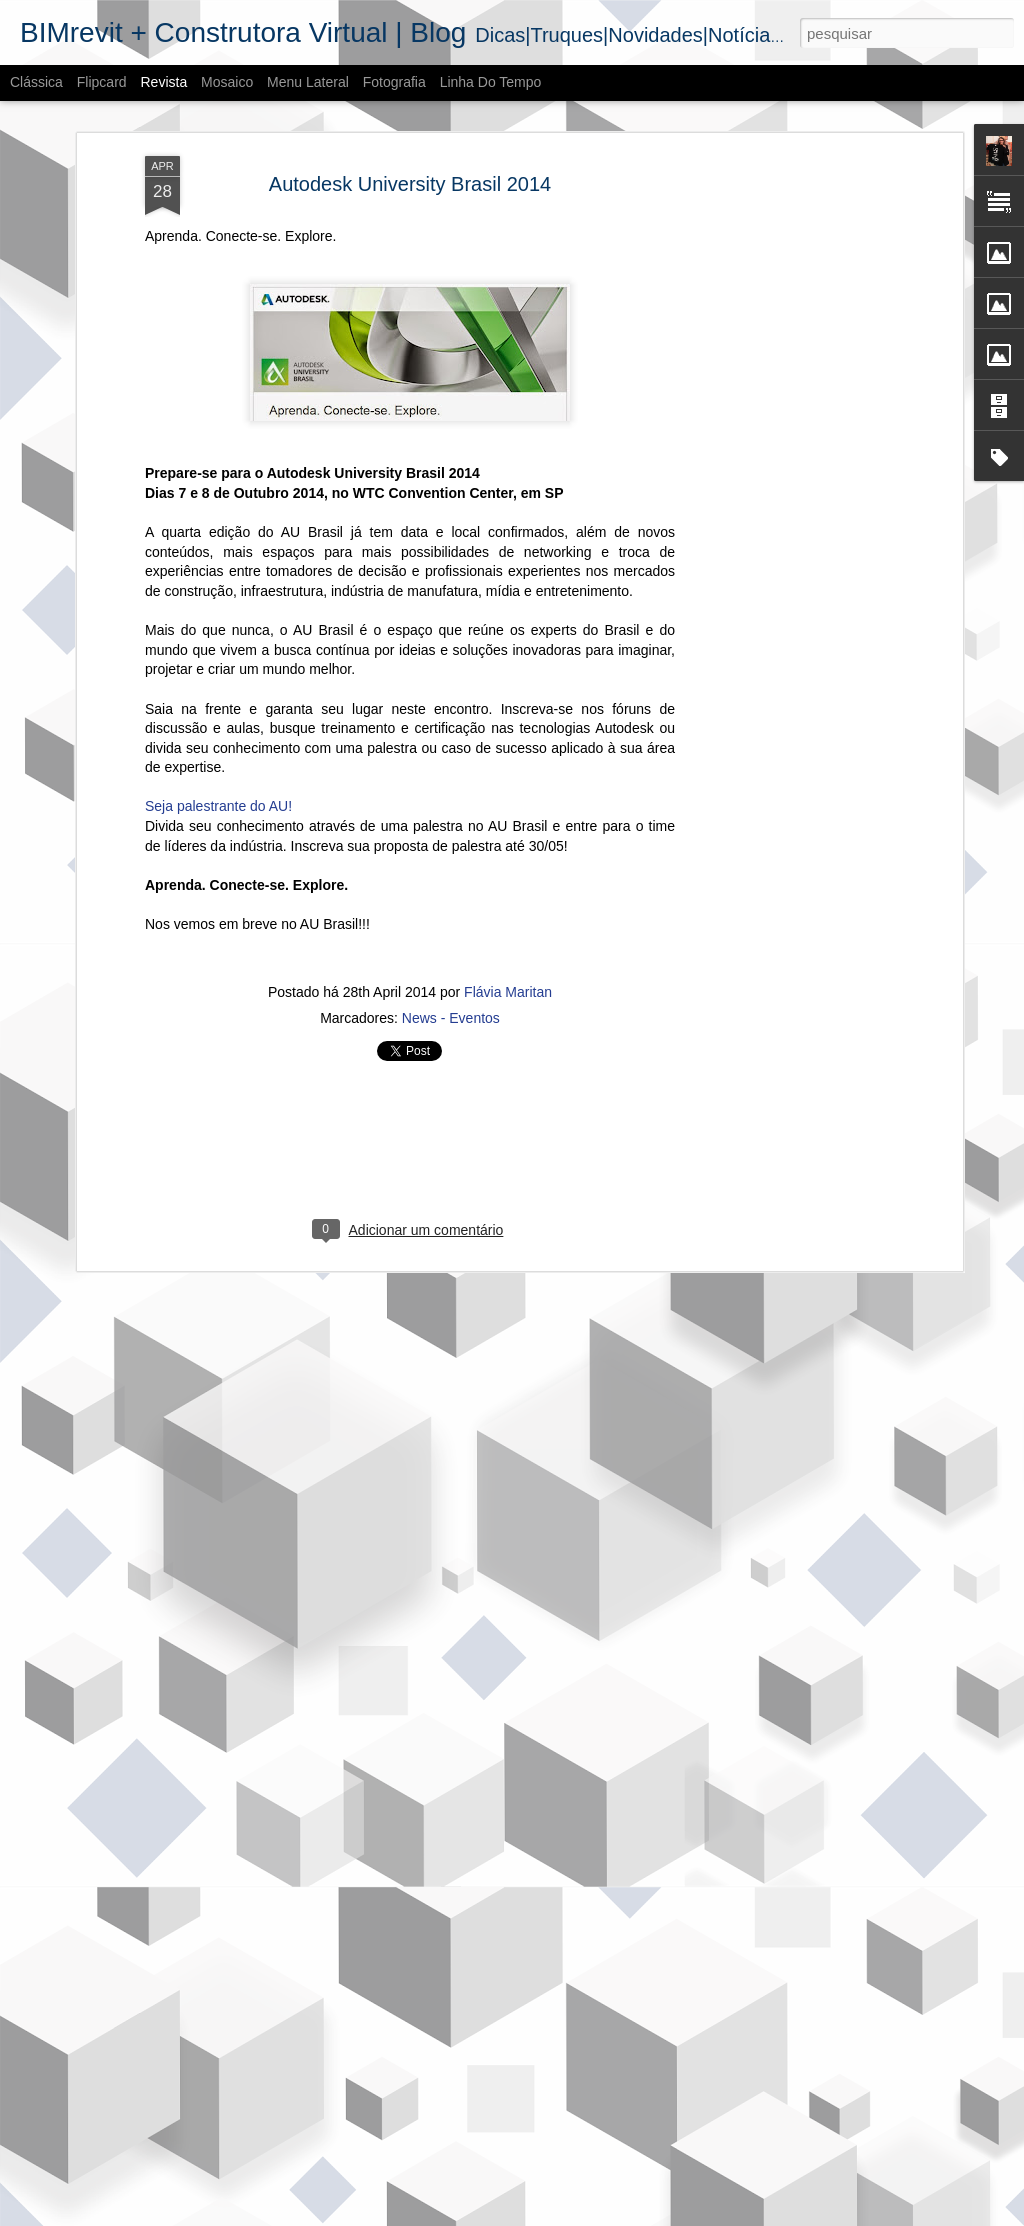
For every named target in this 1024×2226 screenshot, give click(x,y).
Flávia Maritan (508, 860)
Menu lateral (308, 82)
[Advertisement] (785, 339)
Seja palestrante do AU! (218, 674)
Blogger (592, 2215)
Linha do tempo (491, 82)
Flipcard (102, 82)
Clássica (36, 82)
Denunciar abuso (658, 2215)
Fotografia (394, 82)
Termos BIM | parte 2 (385, 1976)
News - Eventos (451, 886)
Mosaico (227, 82)
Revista (163, 82)
